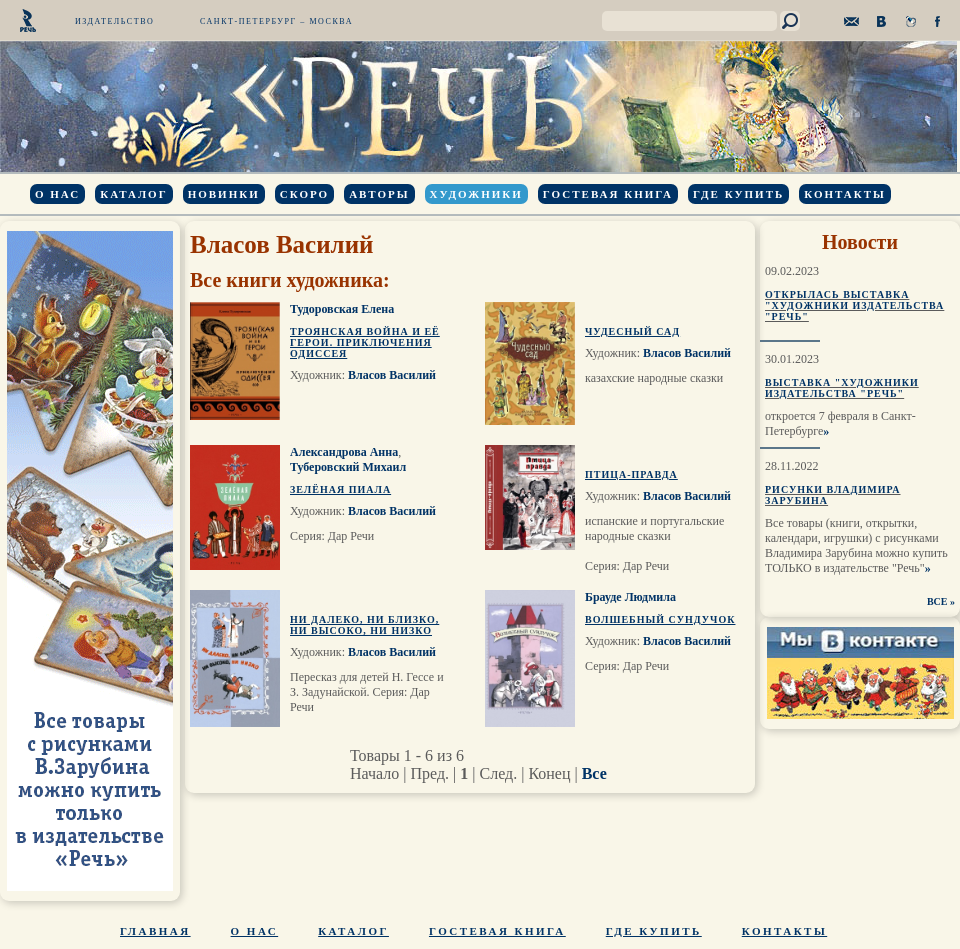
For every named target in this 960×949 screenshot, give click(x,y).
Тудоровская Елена (342, 309)
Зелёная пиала (340, 489)
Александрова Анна (344, 452)
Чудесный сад (632, 331)
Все (594, 773)
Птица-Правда (631, 474)
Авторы (379, 194)
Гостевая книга (608, 194)
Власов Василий (392, 375)
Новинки (224, 194)
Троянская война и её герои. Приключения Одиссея (365, 342)
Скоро (304, 194)
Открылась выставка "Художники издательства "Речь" (854, 305)
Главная (155, 931)
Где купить (738, 194)
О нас (57, 194)
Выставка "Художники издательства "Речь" (842, 388)
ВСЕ (937, 601)
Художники (476, 194)
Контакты (845, 194)
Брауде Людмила (630, 597)
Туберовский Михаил (348, 467)
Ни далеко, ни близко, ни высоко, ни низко (364, 625)
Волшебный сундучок (660, 619)
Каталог (133, 194)
